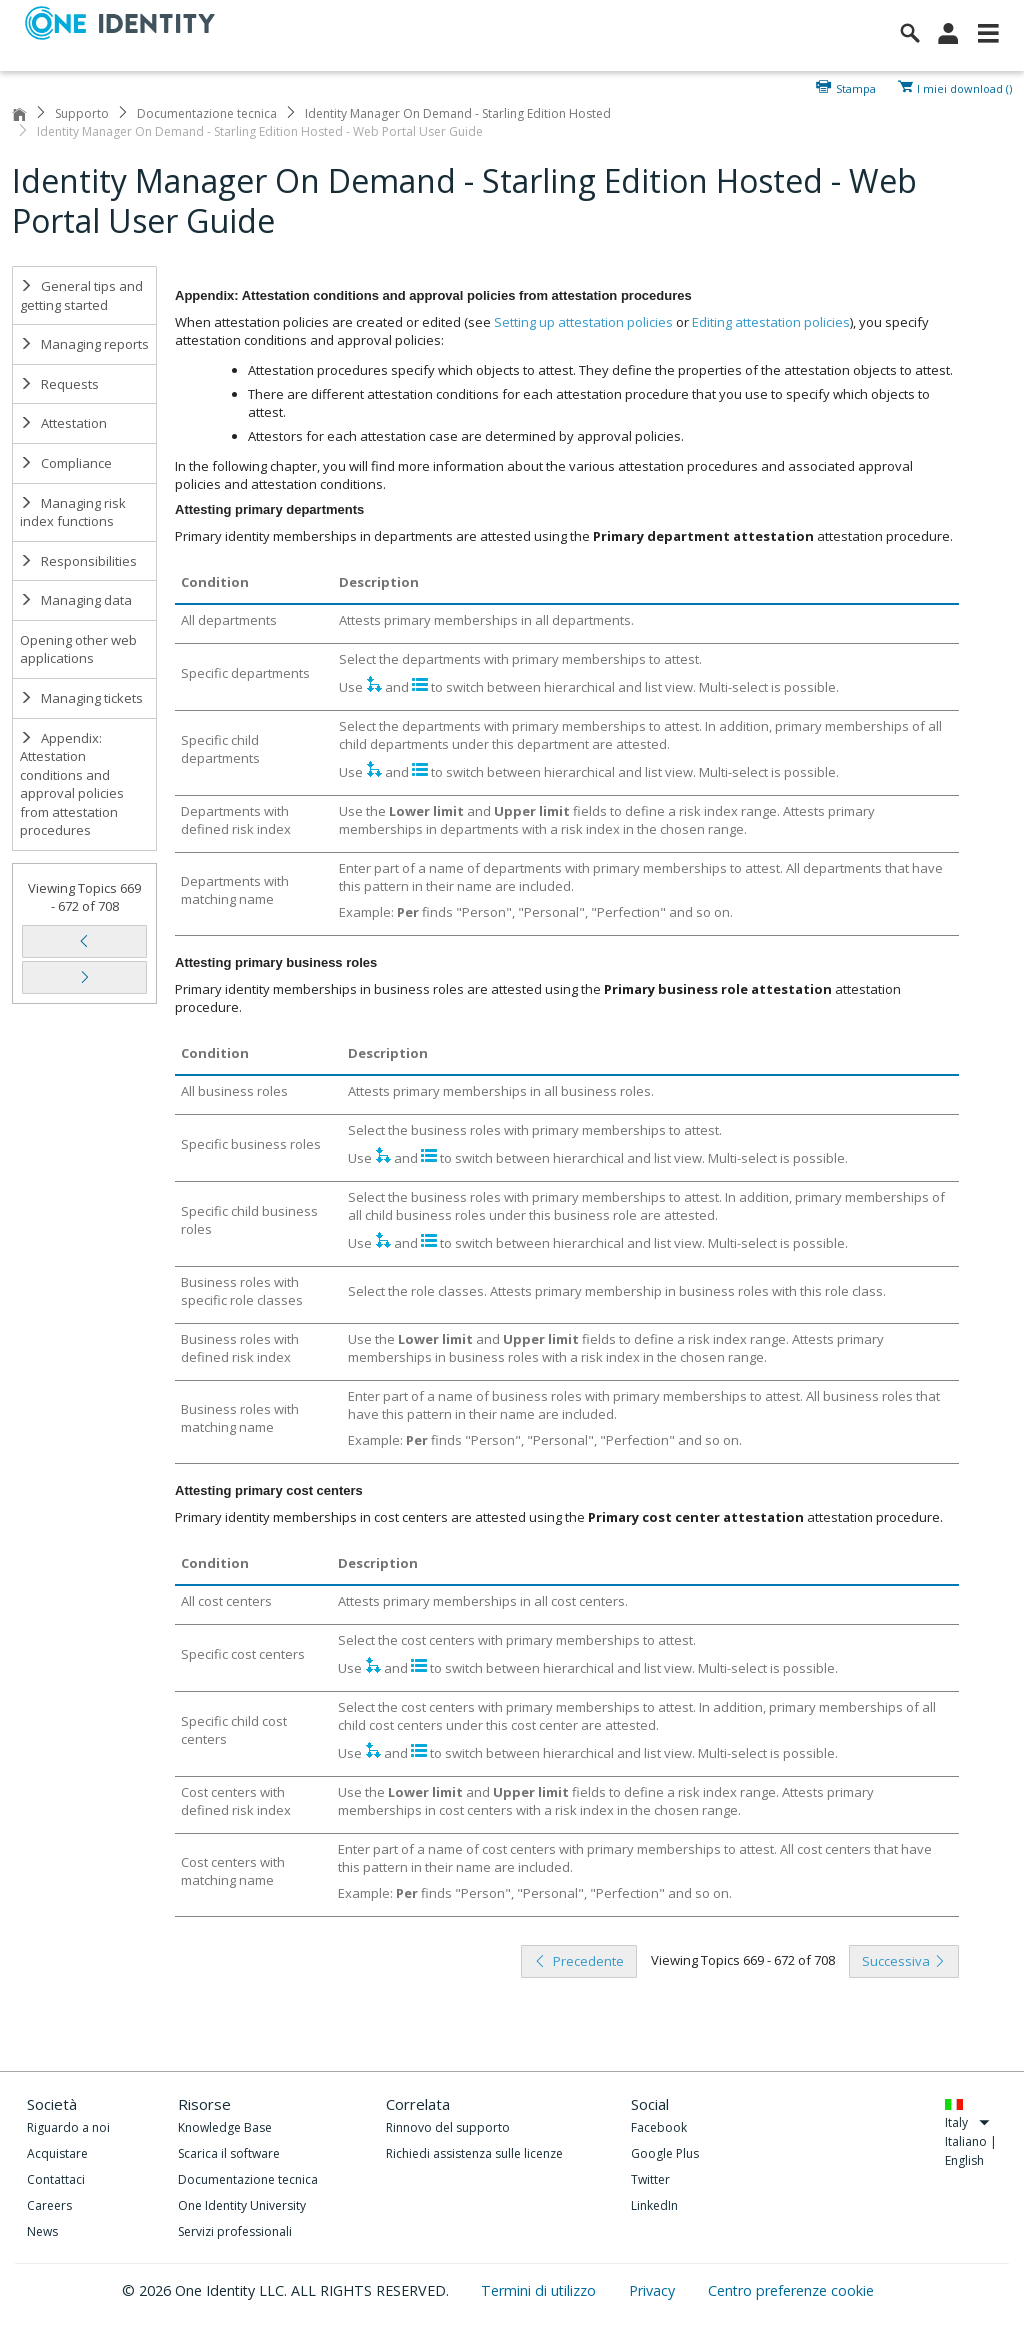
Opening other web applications (78, 649)
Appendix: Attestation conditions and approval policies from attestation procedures (72, 784)
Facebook (659, 2127)
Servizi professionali (235, 2231)
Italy (967, 2122)
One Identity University (242, 2205)
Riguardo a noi (68, 2127)
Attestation (63, 423)
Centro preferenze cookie (791, 2290)
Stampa (856, 87)
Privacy (654, 2290)
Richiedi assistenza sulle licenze (474, 2153)
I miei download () (964, 87)
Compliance (66, 463)
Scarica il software (229, 2153)
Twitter (650, 2179)
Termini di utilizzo (540, 2290)
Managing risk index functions (73, 512)
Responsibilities (78, 561)
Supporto (82, 113)
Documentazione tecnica (207, 113)
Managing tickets (81, 698)
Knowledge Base (225, 2127)
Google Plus (665, 2153)
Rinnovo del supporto (448, 2127)
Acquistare (57, 2153)
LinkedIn (654, 2205)
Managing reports (84, 344)
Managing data (76, 600)
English (964, 2160)
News (42, 2231)
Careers (49, 2205)
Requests (59, 384)
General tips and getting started (81, 295)
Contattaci (56, 2179)
